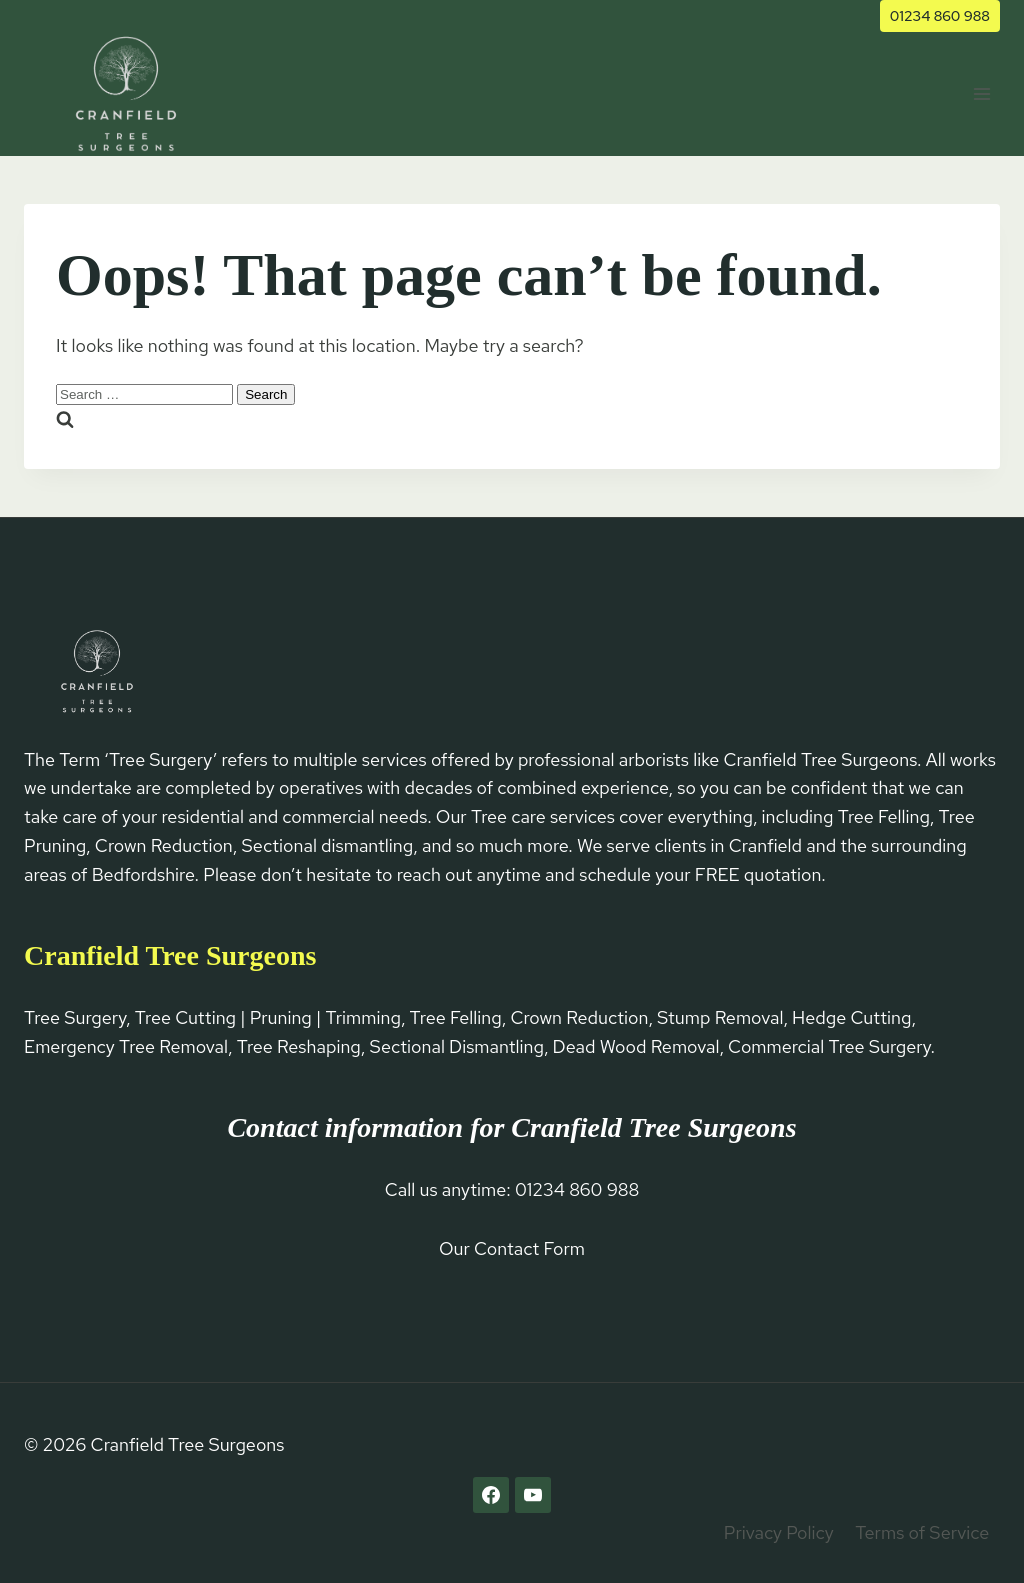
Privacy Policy (779, 1532)
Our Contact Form (512, 1248)
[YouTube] (533, 1495)
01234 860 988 (940, 15)
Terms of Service (922, 1532)
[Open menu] (981, 93)
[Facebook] (491, 1495)
